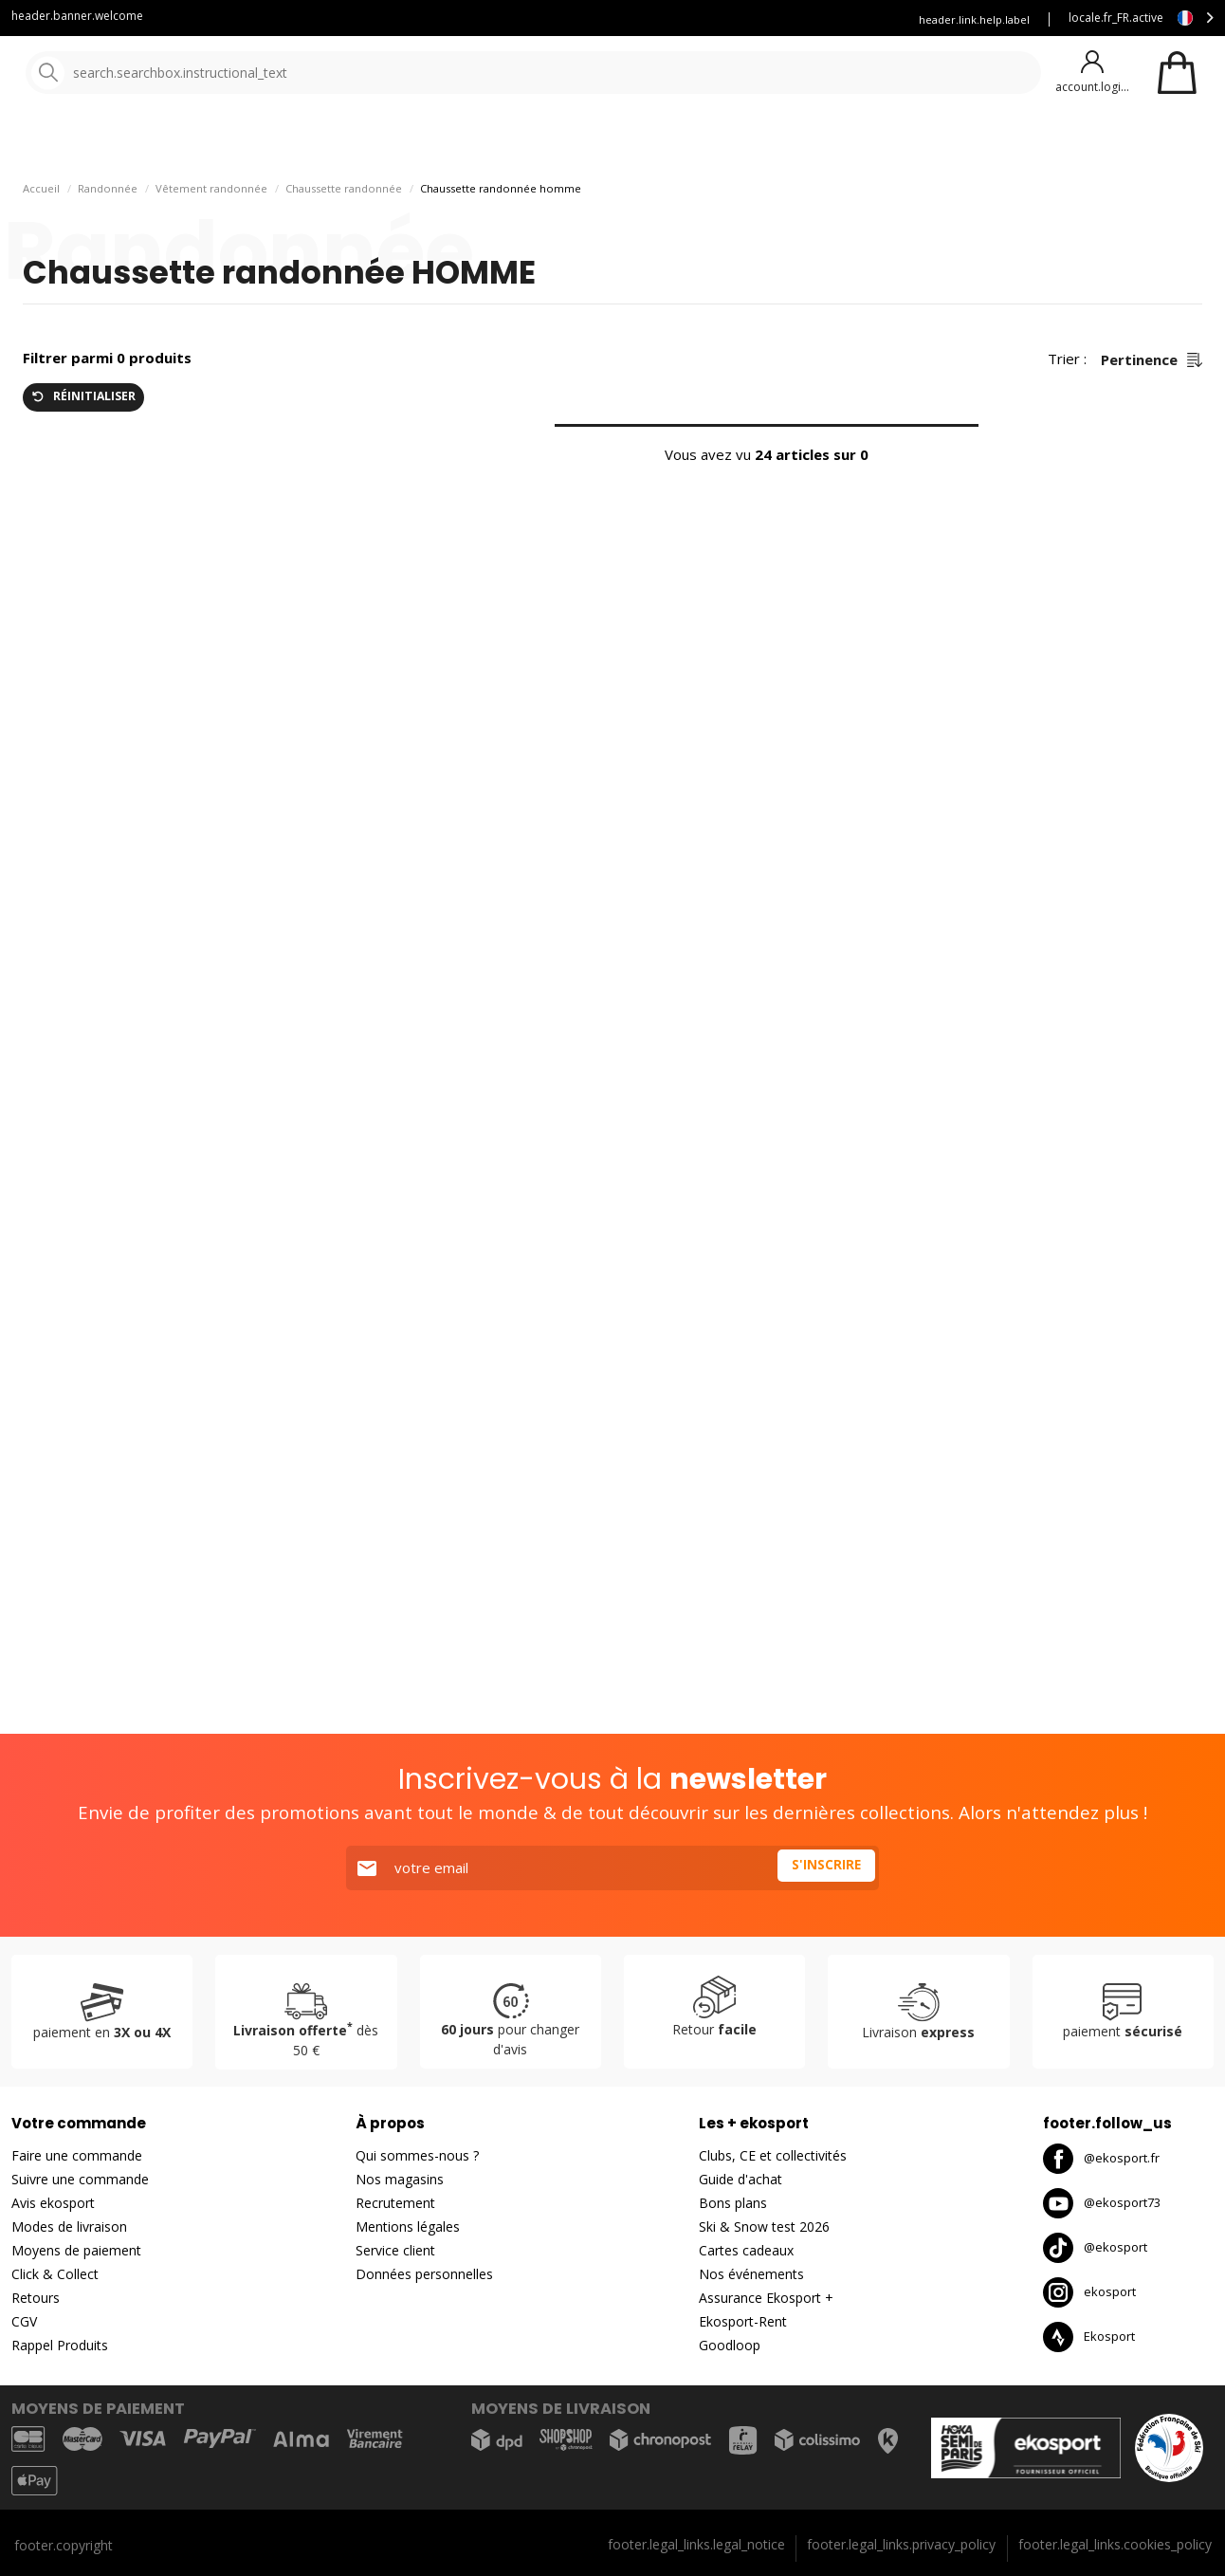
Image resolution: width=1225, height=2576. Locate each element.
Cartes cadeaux (746, 2250)
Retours (35, 2298)
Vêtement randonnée (211, 237)
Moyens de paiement (76, 2250)
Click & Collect (55, 2274)
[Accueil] (111, 73)
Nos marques (587, 142)
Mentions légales (408, 2226)
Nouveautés (706, 142)
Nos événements (751, 2274)
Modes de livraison (69, 2226)
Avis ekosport (53, 2203)
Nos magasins (400, 2179)
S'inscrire (823, 1867)
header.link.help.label (974, 19)
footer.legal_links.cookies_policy (1115, 2544)
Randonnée (107, 237)
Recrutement (395, 2203)
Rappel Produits (59, 2345)
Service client (478, 19)
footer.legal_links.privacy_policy (901, 2544)
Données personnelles (424, 2274)
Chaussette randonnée (343, 237)
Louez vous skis (694, 19)
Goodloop (729, 2345)
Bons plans (834, 142)
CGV (24, 2321)
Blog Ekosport (583, 19)
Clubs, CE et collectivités (773, 2155)
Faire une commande (76, 2155)
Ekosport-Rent (743, 2321)
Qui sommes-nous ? (417, 2155)
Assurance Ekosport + (824, 19)
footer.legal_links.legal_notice (696, 2544)
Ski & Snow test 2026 (764, 2226)
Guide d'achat (740, 2179)
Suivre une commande (80, 2179)
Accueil (41, 237)
